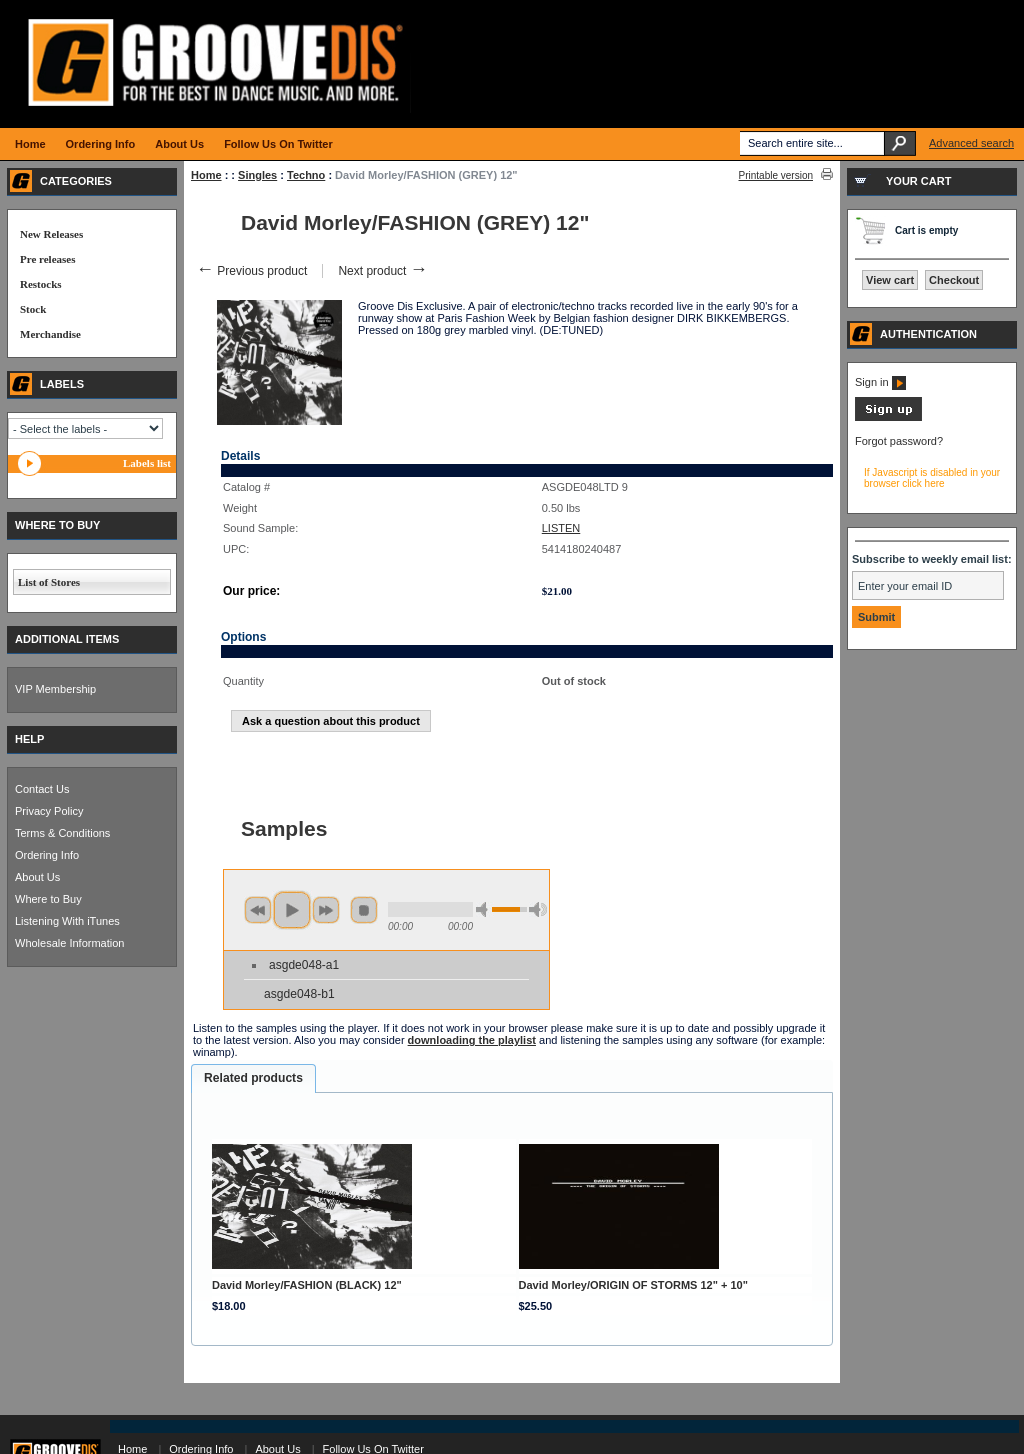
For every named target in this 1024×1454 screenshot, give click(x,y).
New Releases (51, 234)
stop (364, 910)
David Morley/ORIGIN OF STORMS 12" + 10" (633, 1285)
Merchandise (50, 334)
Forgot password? (899, 441)
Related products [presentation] (253, 1078)
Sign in (880, 382)
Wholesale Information (69, 943)
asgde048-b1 (299, 994)
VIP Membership (55, 689)
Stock (33, 309)
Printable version (776, 175)
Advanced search (971, 143)
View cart (890, 280)
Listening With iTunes (67, 921)
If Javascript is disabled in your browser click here (932, 478)
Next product (382, 271)
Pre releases (47, 259)
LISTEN (561, 528)
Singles (257, 175)
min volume (485, 909)
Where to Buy (48, 899)
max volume (538, 909)
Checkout (954, 280)
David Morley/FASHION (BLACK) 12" (307, 1285)
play (292, 910)
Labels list (147, 463)
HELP (29, 739)
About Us (37, 877)
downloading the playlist (472, 1040)
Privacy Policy (49, 811)
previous (258, 910)
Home (206, 175)
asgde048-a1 (304, 965)
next (326, 910)
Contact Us (42, 789)
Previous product (251, 271)
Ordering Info (47, 855)
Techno (306, 175)
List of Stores (49, 582)
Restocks (41, 284)
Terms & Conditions (62, 833)
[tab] (253, 1079)
